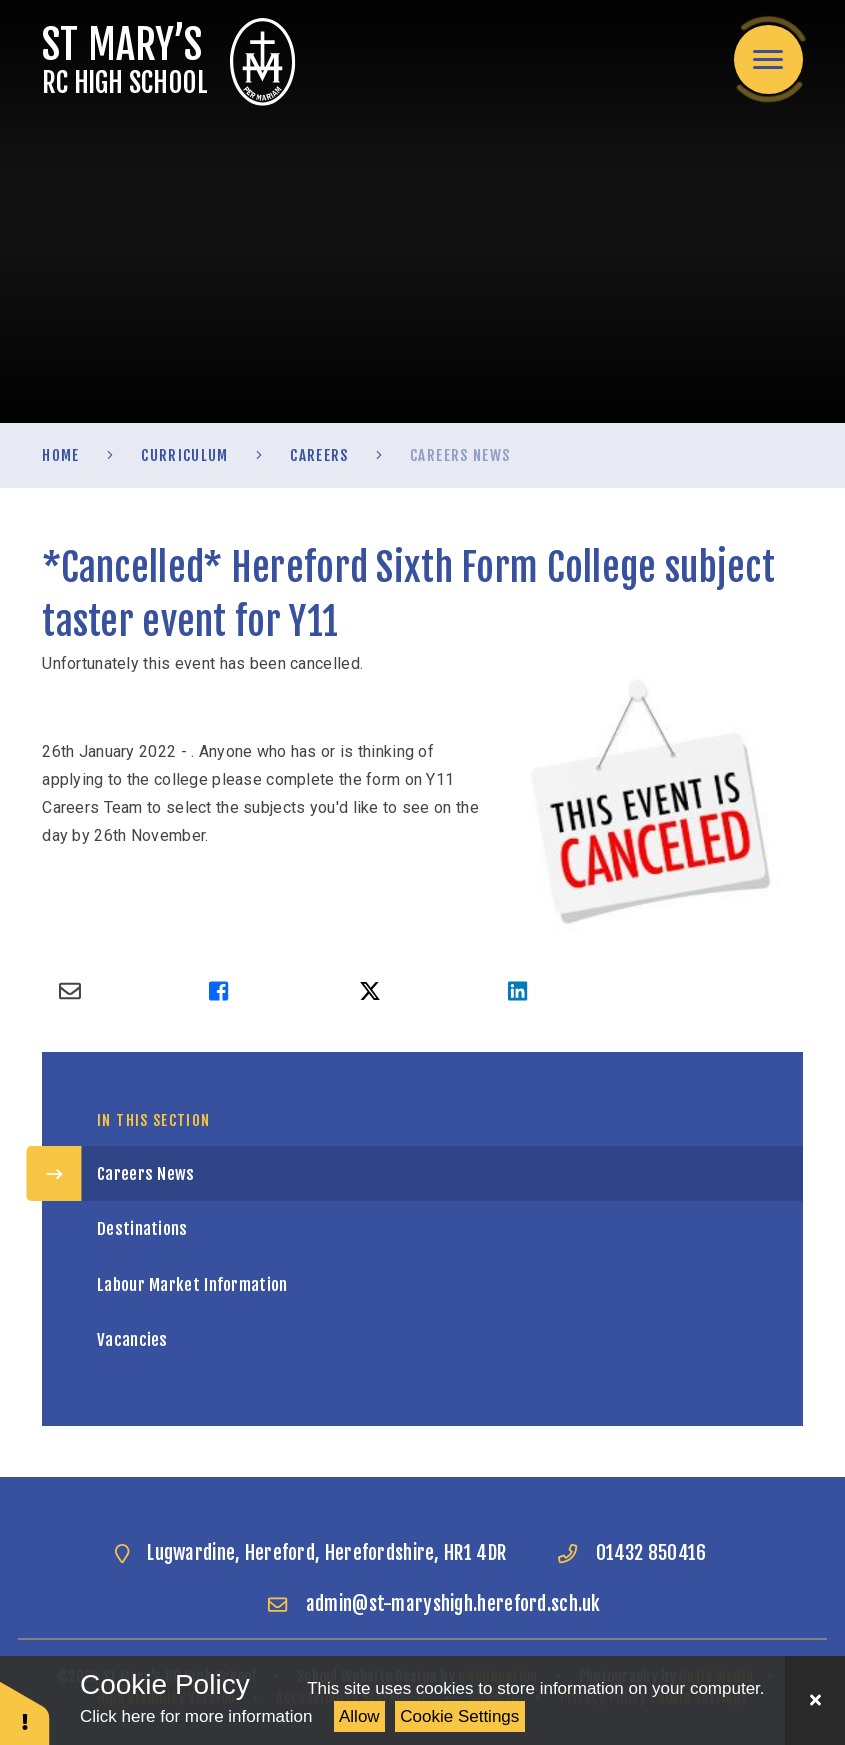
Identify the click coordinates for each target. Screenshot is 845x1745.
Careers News (460, 455)
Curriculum (185, 455)
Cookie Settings (459, 1716)
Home (60, 455)
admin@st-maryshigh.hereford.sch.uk (453, 1604)
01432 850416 (651, 1553)
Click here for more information (196, 1716)
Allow (359, 1716)
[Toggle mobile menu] (768, 59)
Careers (319, 455)
